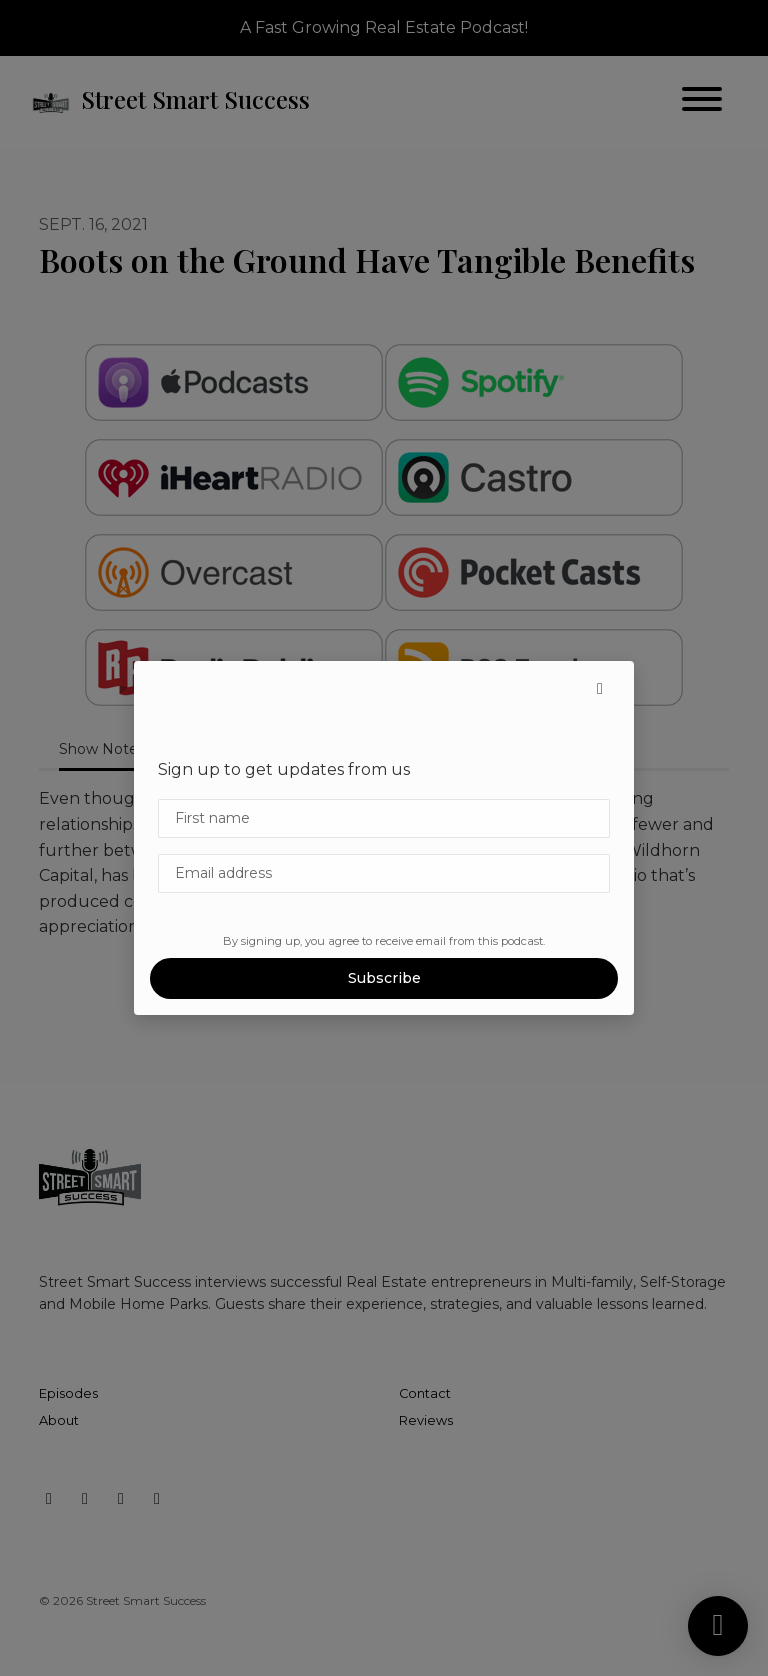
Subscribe (384, 978)
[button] (600, 689)
